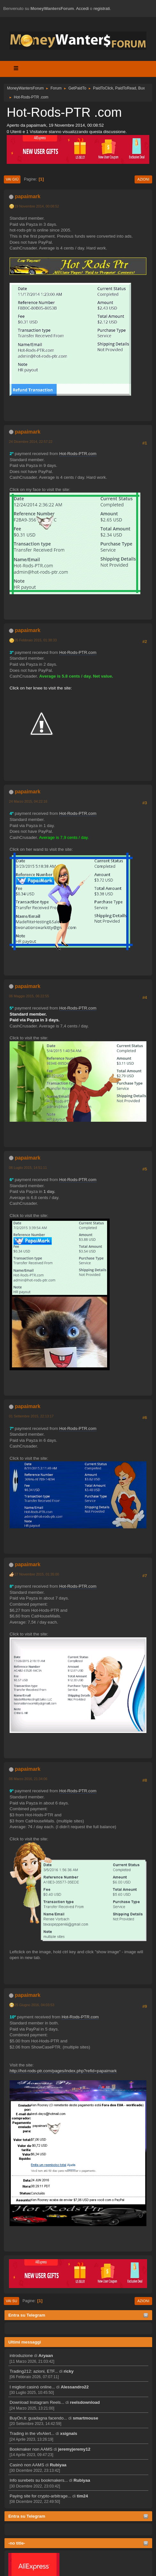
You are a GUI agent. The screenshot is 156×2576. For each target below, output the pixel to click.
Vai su (11, 2301)
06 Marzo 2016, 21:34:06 (28, 1779)
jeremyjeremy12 (74, 2449)
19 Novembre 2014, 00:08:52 (36, 206)
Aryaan (45, 2355)
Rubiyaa (58, 2464)
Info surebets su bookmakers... (39, 2480)
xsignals (68, 2433)
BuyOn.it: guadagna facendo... (38, 2418)
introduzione (21, 2355)
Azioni (143, 179)
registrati (102, 8)
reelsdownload (85, 2402)
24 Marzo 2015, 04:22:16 (28, 801)
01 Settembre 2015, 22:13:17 (31, 1416)
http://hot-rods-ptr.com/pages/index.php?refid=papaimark (63, 2070)
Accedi (82, 8)
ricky (69, 2371)
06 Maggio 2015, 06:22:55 (29, 996)
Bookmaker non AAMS (31, 2449)
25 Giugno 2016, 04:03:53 (34, 2005)
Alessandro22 (75, 2387)
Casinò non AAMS (27, 2464)
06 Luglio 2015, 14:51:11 (28, 1168)
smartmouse (85, 2418)
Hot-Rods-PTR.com (77, 453)
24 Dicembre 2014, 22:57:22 (30, 441)
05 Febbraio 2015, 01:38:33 (35, 640)
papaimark (27, 196)
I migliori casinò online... (32, 2387)
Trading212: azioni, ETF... (34, 2371)
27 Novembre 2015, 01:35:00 (36, 1574)
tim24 (82, 2496)
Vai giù (12, 179)
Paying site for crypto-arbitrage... (40, 2496)
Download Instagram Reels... (37, 2402)
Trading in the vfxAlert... (32, 2433)
